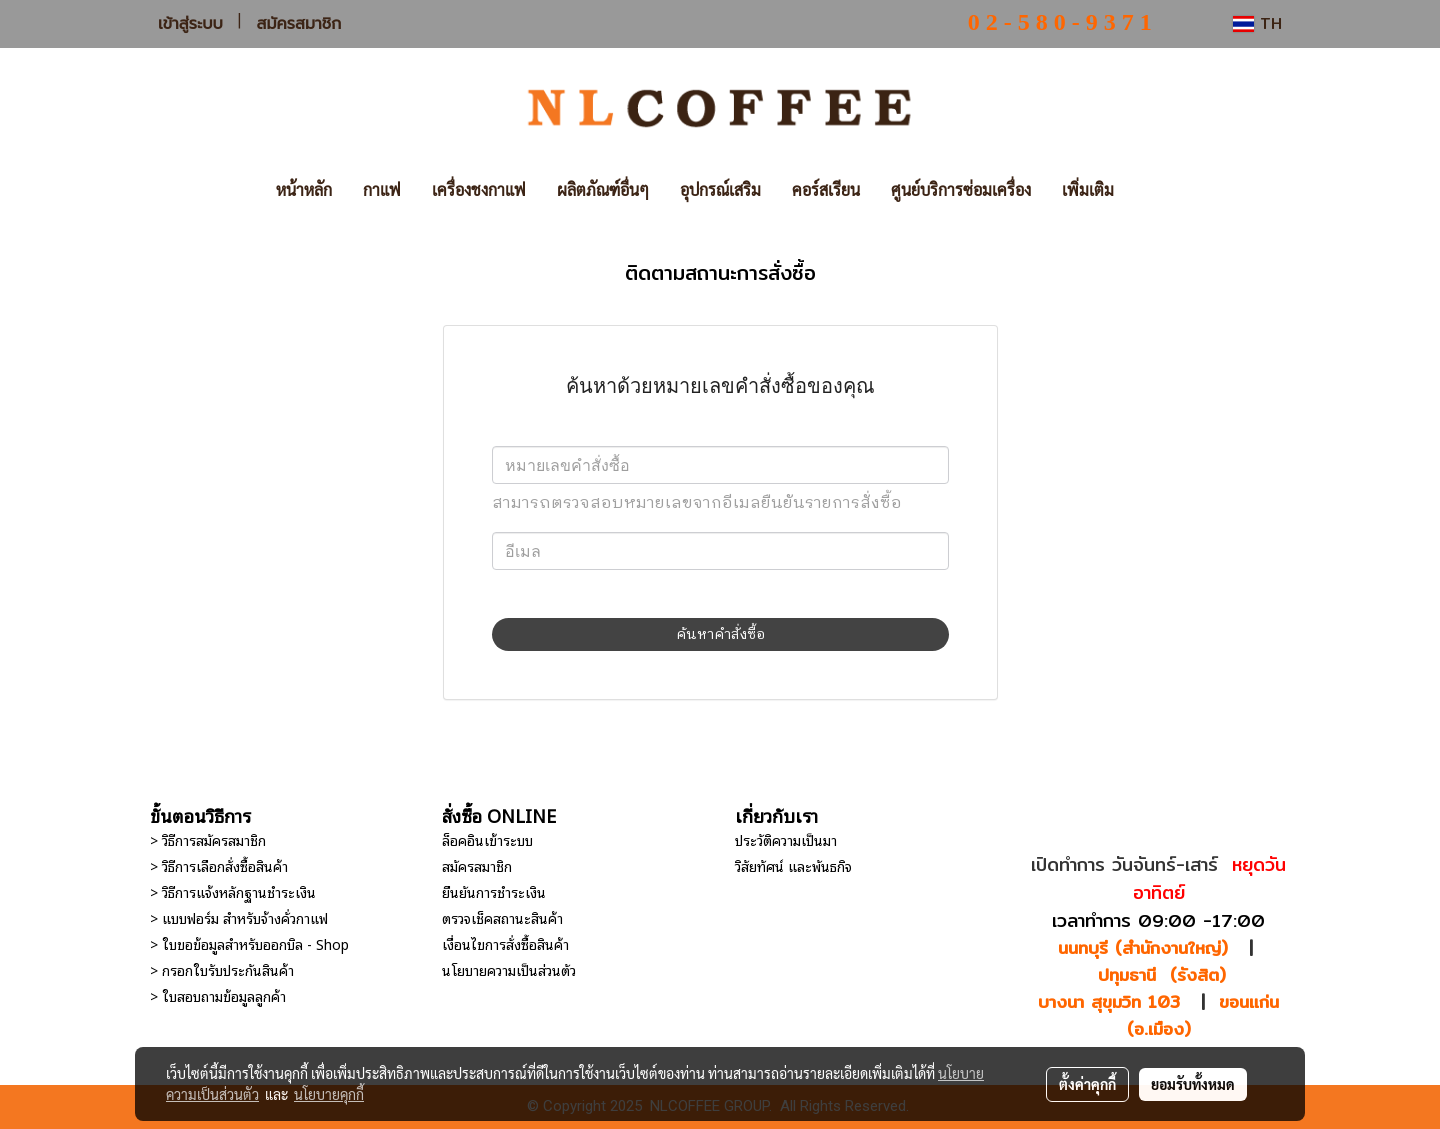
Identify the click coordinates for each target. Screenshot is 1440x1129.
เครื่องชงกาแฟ (479, 189)
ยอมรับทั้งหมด (1193, 1084)
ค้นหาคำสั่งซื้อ (720, 634)
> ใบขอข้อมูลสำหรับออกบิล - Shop (249, 943)
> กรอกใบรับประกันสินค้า (222, 969)
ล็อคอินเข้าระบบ (487, 839)
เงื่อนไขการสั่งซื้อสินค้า (505, 943)
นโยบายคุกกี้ (329, 1094)
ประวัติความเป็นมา (786, 839)
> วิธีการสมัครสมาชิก (208, 839)
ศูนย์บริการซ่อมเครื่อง (961, 189)
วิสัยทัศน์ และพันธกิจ (793, 865)
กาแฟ (382, 189)
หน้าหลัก (304, 189)
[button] (1159, 190)
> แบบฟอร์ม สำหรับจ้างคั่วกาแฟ (239, 917)
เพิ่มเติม (1088, 189)
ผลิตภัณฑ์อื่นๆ (603, 189)
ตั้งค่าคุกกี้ (1087, 1084)
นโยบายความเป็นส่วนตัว (509, 969)
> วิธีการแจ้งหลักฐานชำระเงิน (233, 891)
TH (1257, 23)
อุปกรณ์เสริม (720, 189)
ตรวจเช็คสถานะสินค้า (502, 917)
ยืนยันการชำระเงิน (494, 891)
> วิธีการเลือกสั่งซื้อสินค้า (219, 865)
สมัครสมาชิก (299, 23)
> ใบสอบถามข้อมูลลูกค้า (218, 995)
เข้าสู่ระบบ (190, 23)
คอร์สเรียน (826, 189)
